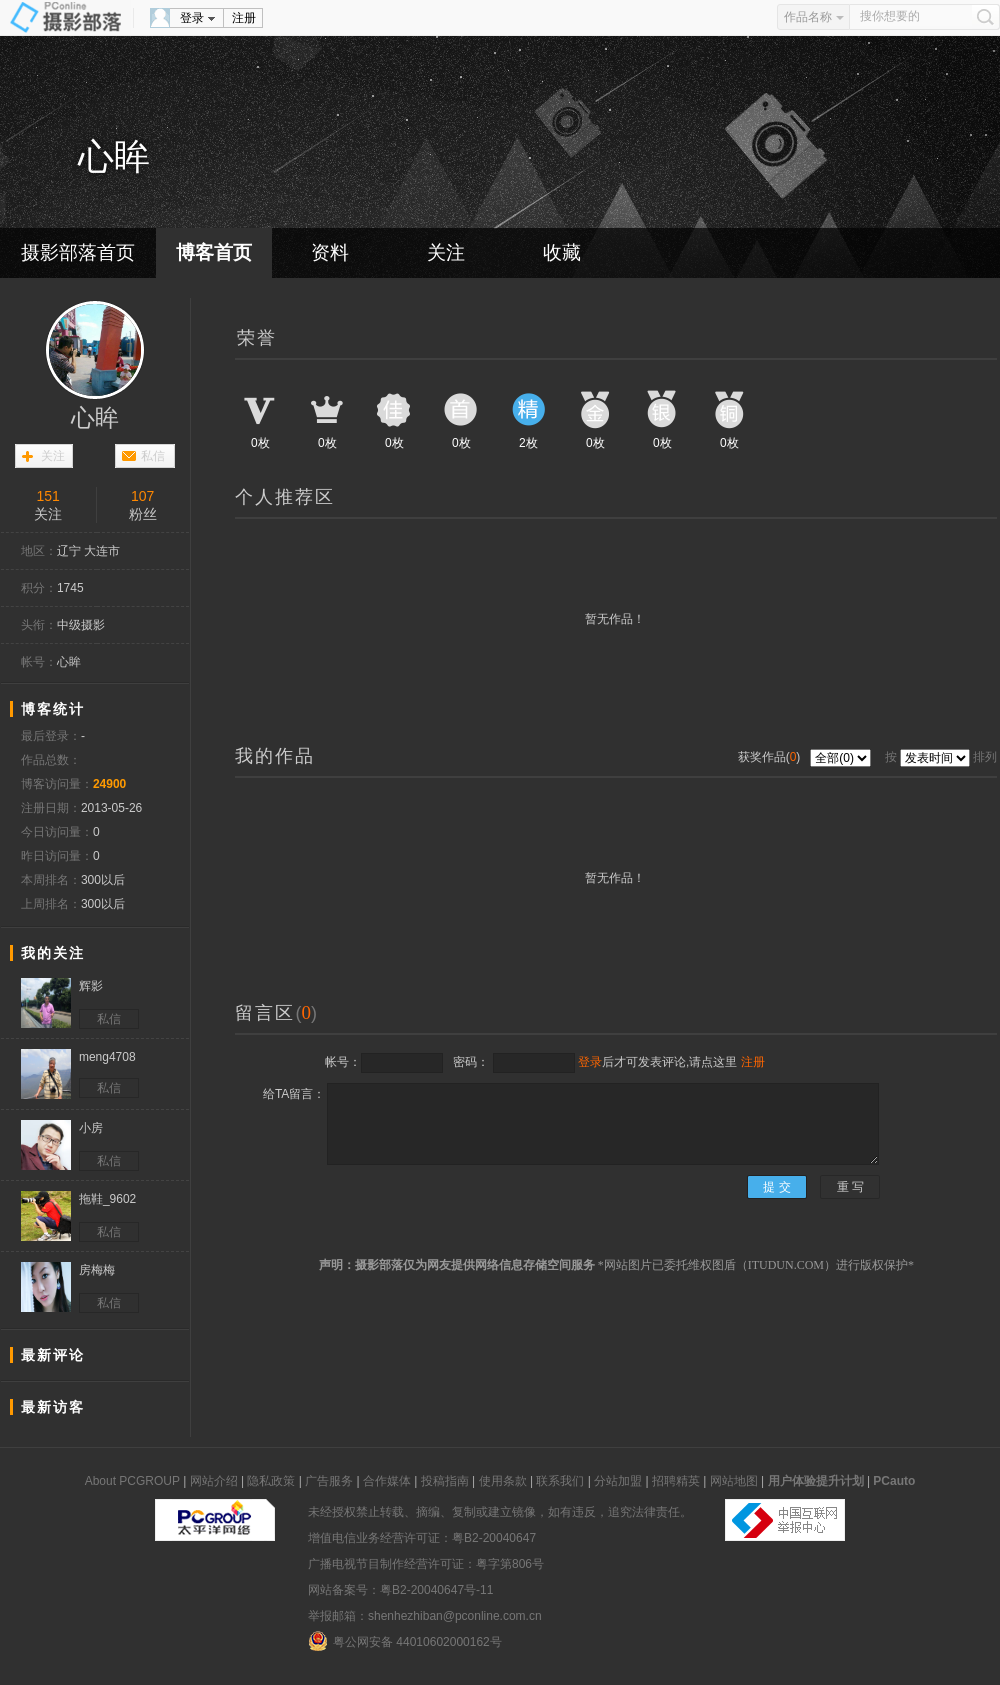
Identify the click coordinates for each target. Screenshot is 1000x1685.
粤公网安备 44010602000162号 (405, 1641)
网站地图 (734, 1481)
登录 (192, 18)
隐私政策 (271, 1481)
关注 (446, 252)
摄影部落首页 (78, 252)
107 (142, 496)
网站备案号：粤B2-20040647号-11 (400, 1590)
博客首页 (214, 252)
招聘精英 (676, 1481)
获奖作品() (771, 757)
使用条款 (503, 1481)
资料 (330, 252)
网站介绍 (214, 1481)
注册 (244, 18)
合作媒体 (387, 1481)
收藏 (562, 252)
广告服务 (329, 1481)
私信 (153, 456)
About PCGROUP (132, 1481)
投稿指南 (445, 1481)
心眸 (95, 418)
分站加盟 (618, 1481)
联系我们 (560, 1481)
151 (48, 496)
